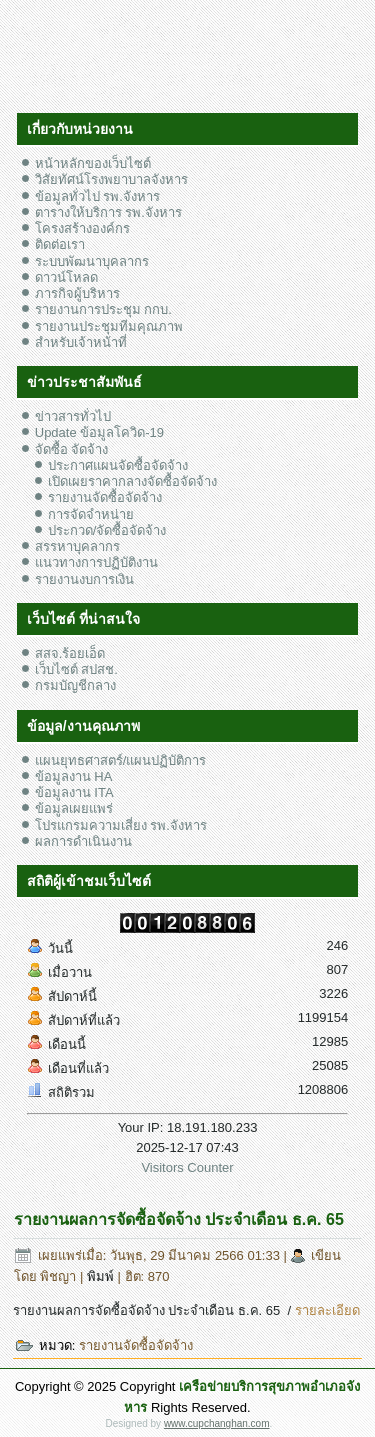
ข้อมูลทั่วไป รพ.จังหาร (97, 196)
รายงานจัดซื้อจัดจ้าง (105, 497)
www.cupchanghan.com (217, 1423)
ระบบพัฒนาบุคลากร (92, 261)
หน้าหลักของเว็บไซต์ (93, 163)
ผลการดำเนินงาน (83, 841)
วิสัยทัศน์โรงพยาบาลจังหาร (111, 179)
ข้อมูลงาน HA (74, 776)
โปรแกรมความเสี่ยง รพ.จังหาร (121, 825)
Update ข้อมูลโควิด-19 (99, 432)
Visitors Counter (187, 1167)
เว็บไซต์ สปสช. (76, 669)
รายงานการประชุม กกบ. (103, 309)
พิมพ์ (102, 1276)
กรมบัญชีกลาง (75, 685)
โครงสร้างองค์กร (82, 228)
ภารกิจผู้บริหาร (77, 293)
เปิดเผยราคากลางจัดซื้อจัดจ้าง (132, 481)
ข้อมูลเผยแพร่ (74, 808)
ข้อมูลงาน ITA (74, 792)
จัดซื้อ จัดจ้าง (72, 449)
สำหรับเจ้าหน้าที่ (81, 342)
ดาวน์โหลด (66, 277)
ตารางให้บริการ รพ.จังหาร (108, 212)
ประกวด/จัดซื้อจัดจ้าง (107, 530)
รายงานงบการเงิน (84, 579)
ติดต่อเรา (60, 244)
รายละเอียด (327, 1310)
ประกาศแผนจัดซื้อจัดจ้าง (118, 465)
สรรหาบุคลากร (77, 546)
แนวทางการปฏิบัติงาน (96, 562)
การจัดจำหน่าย (91, 514)
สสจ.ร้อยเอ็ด (70, 653)
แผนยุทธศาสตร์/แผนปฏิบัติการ (121, 760)
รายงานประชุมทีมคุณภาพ (109, 326)
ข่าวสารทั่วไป (73, 416)
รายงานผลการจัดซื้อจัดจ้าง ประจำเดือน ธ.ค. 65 (179, 1219)
